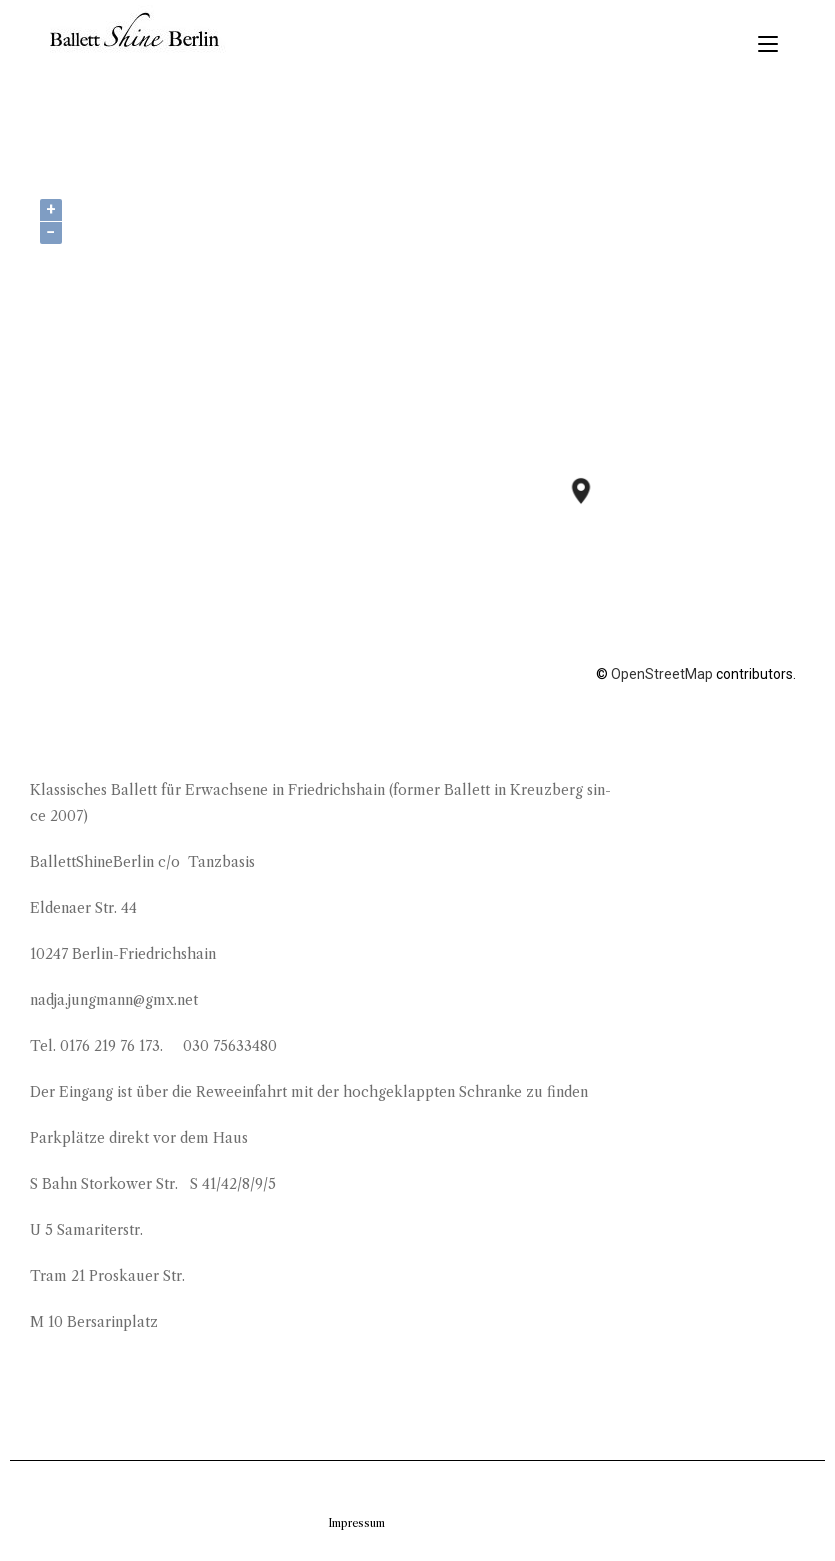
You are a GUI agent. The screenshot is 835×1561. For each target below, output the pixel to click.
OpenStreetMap (662, 674)
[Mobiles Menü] (768, 44)
